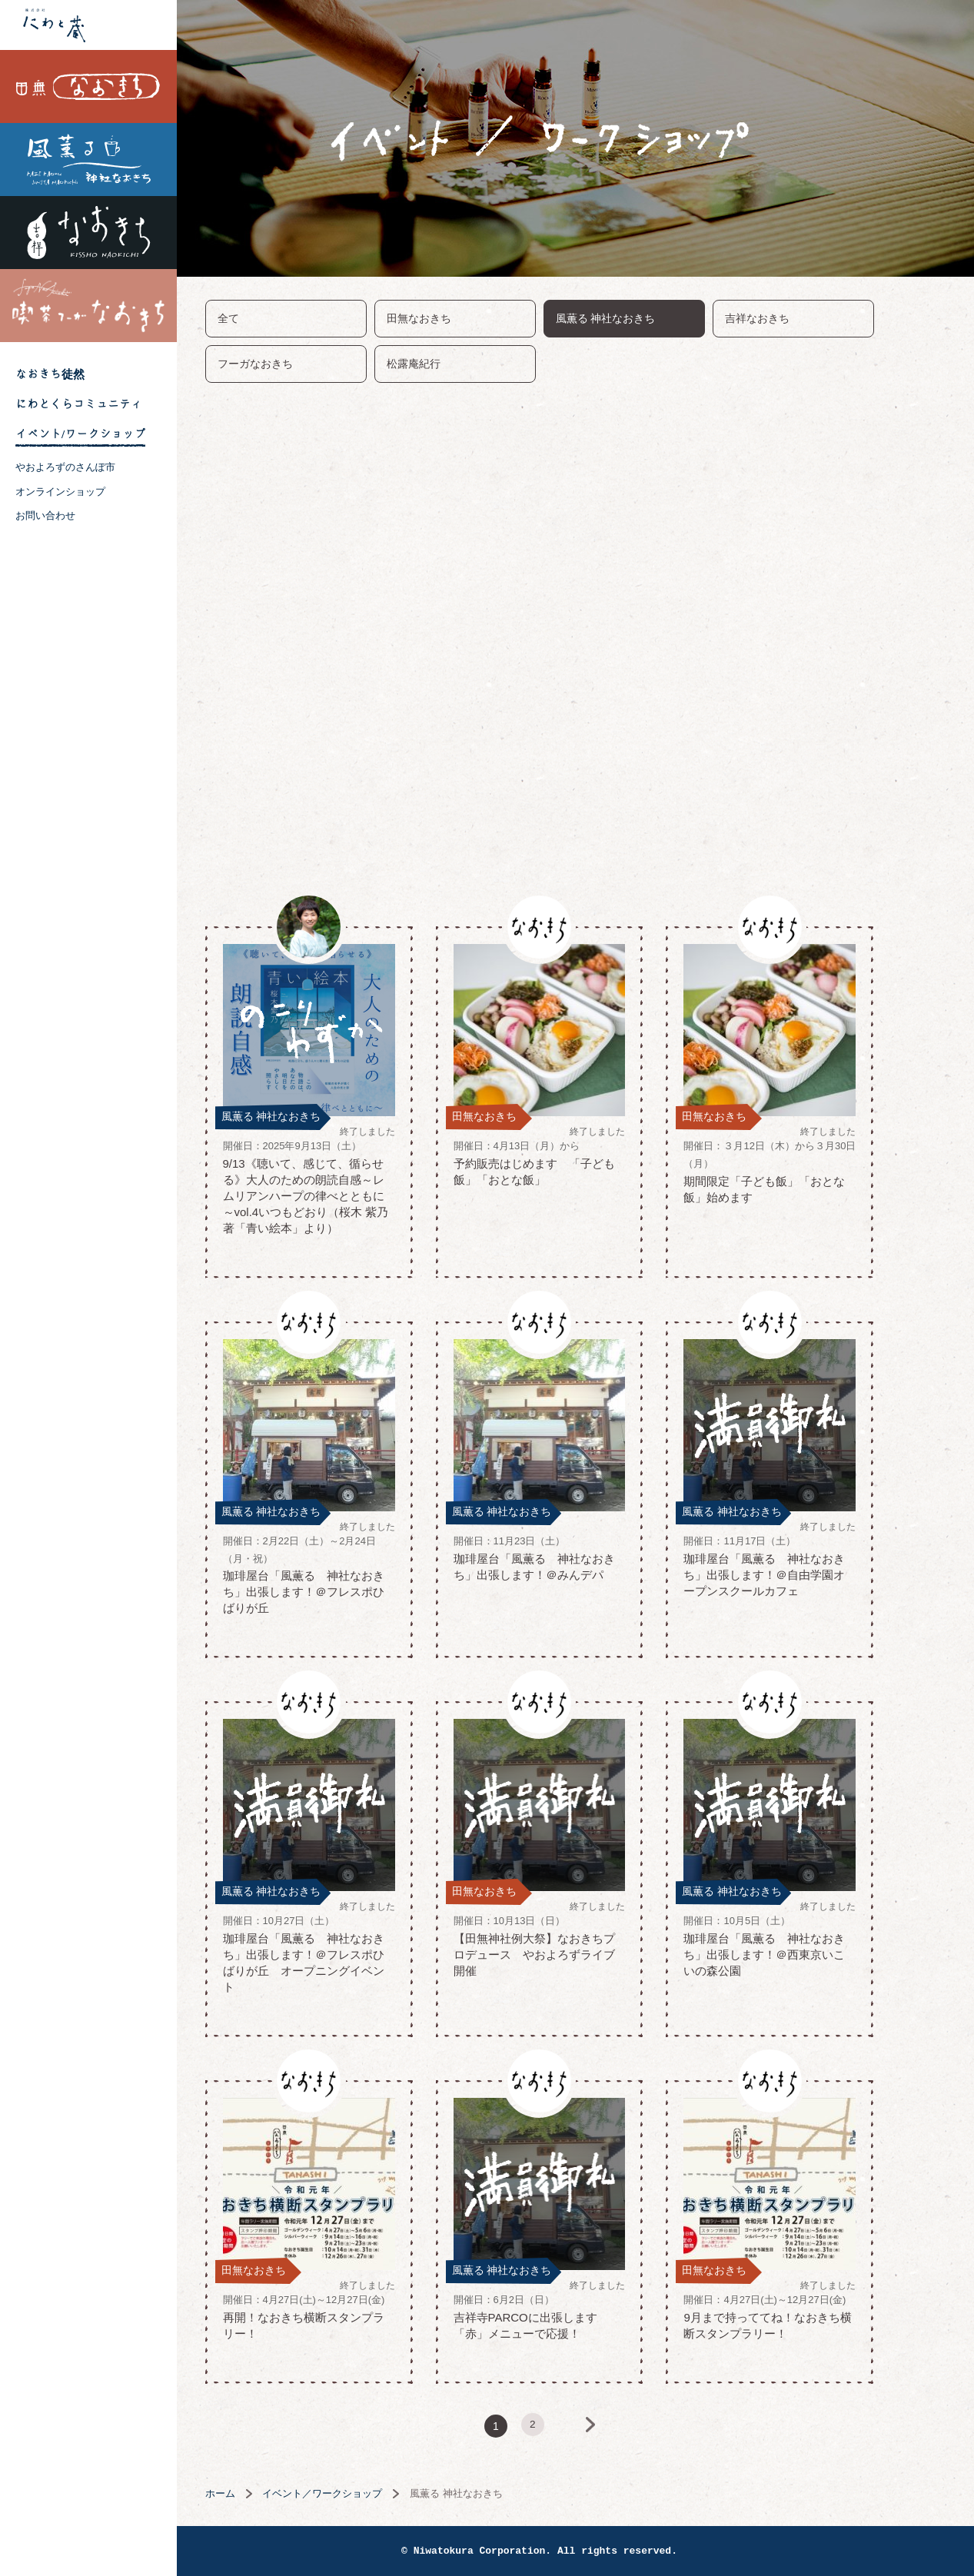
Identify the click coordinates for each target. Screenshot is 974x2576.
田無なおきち (88, 86)
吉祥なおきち (88, 232)
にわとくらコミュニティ (78, 404)
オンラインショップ (60, 491)
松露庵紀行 (450, 363)
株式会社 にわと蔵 (88, 25)
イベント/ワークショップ (80, 434)
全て (264, 318)
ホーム (256, 2493)
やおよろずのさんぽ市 (65, 467)
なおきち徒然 (50, 374)
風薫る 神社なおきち (88, 159)
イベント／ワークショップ (358, 2493)
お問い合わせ (45, 515)
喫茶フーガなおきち (88, 305)
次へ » (637, 2426)
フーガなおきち (291, 363)
